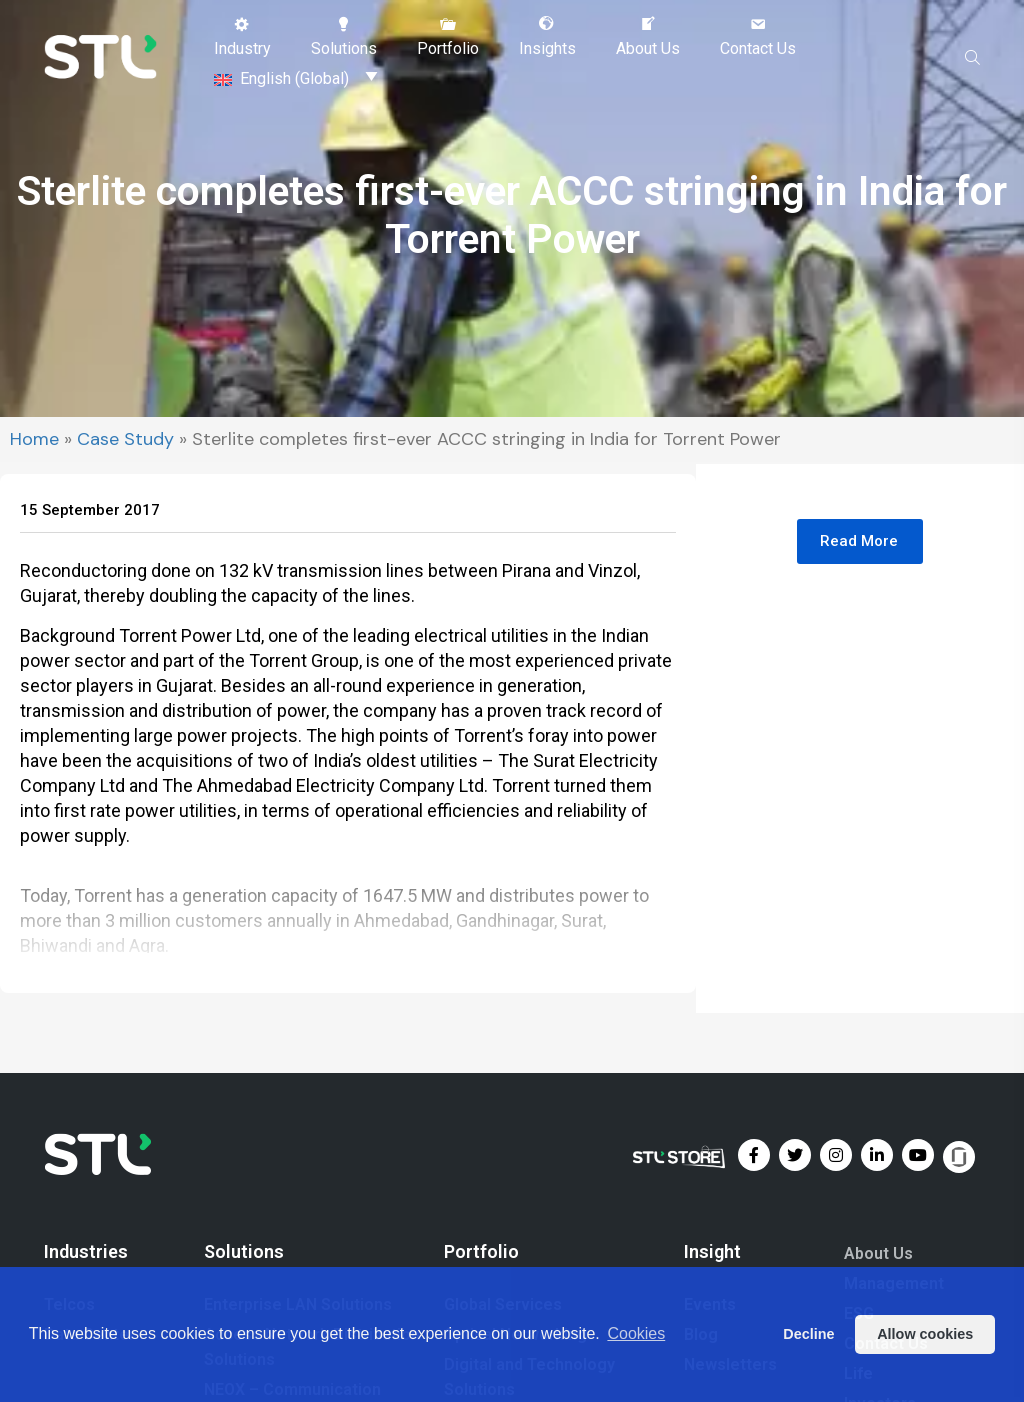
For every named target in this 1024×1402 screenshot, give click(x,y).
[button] (242, 37)
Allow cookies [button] (925, 1334)
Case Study (125, 443)
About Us (878, 1256)
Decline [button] (808, 1334)
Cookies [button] (636, 1333)
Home (34, 443)
